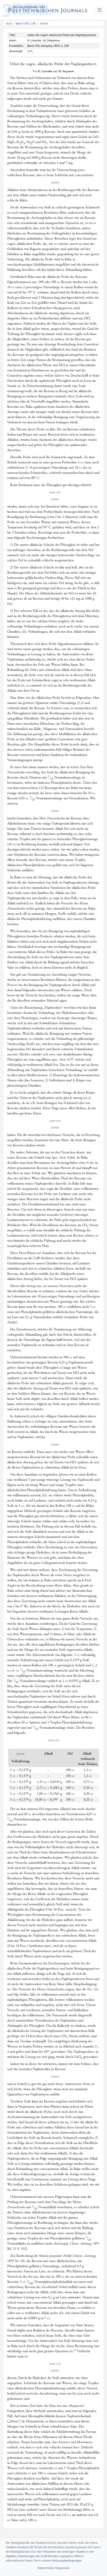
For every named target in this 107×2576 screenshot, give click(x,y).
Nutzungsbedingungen (66, 2560)
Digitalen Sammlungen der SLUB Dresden (32, 2556)
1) (75, 2350)
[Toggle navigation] (99, 10)
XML (30, 51)
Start (9, 23)
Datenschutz (45, 2568)
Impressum (62, 2568)
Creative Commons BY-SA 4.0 (24, 2547)
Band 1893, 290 (26, 23)
